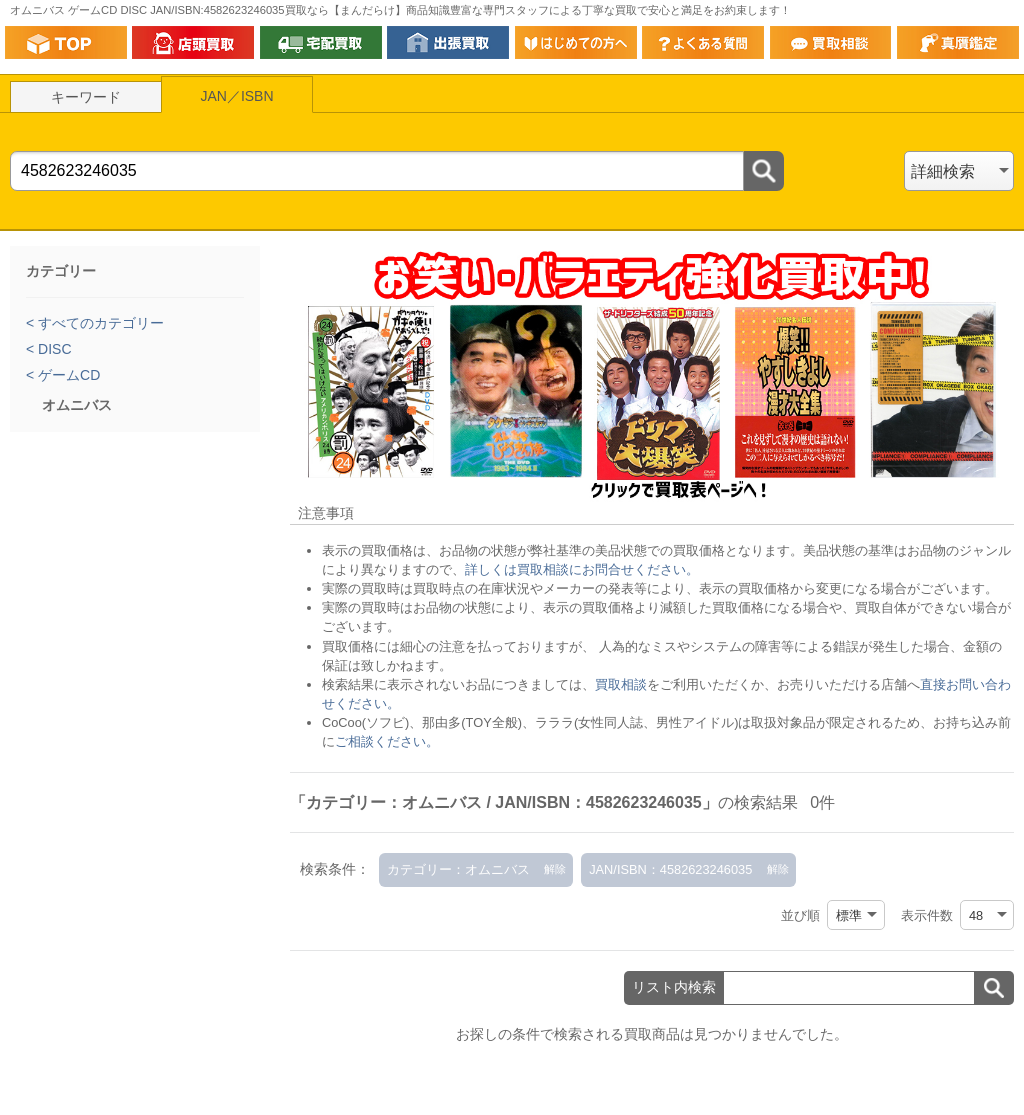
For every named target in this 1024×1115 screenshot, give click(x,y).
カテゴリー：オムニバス (458, 869)
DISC (52, 349)
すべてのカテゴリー (99, 323)
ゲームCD (67, 375)
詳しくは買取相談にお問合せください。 (582, 569)
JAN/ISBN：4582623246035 (670, 869)
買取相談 (621, 684)
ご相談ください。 (387, 741)
